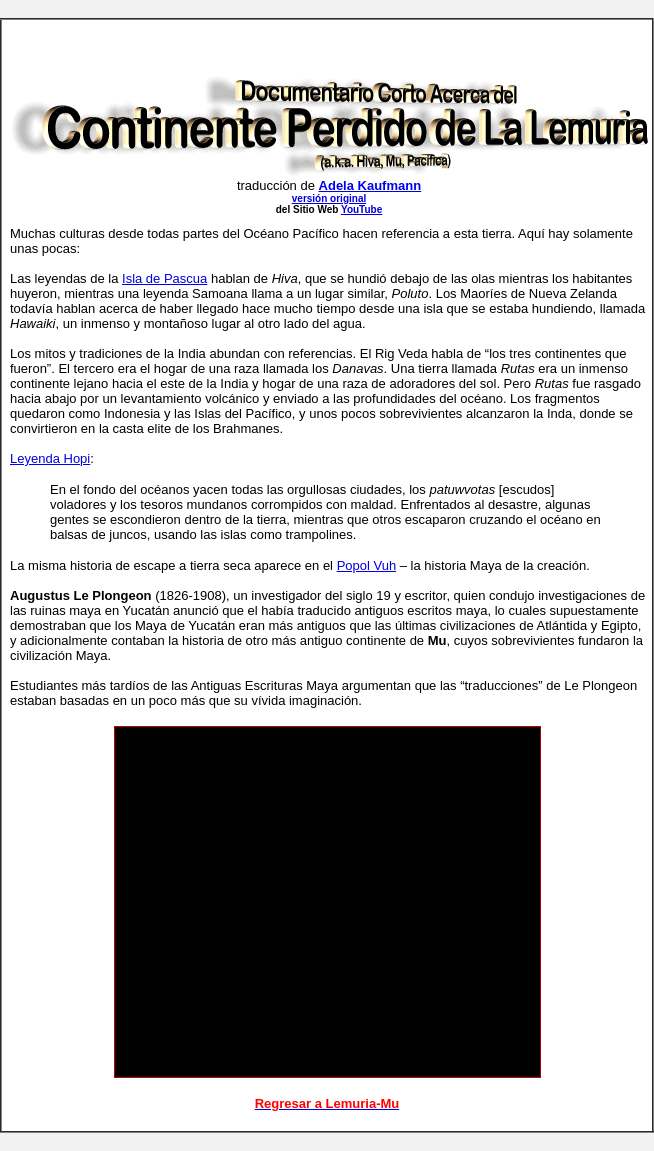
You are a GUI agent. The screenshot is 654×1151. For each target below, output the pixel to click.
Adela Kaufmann (370, 185)
